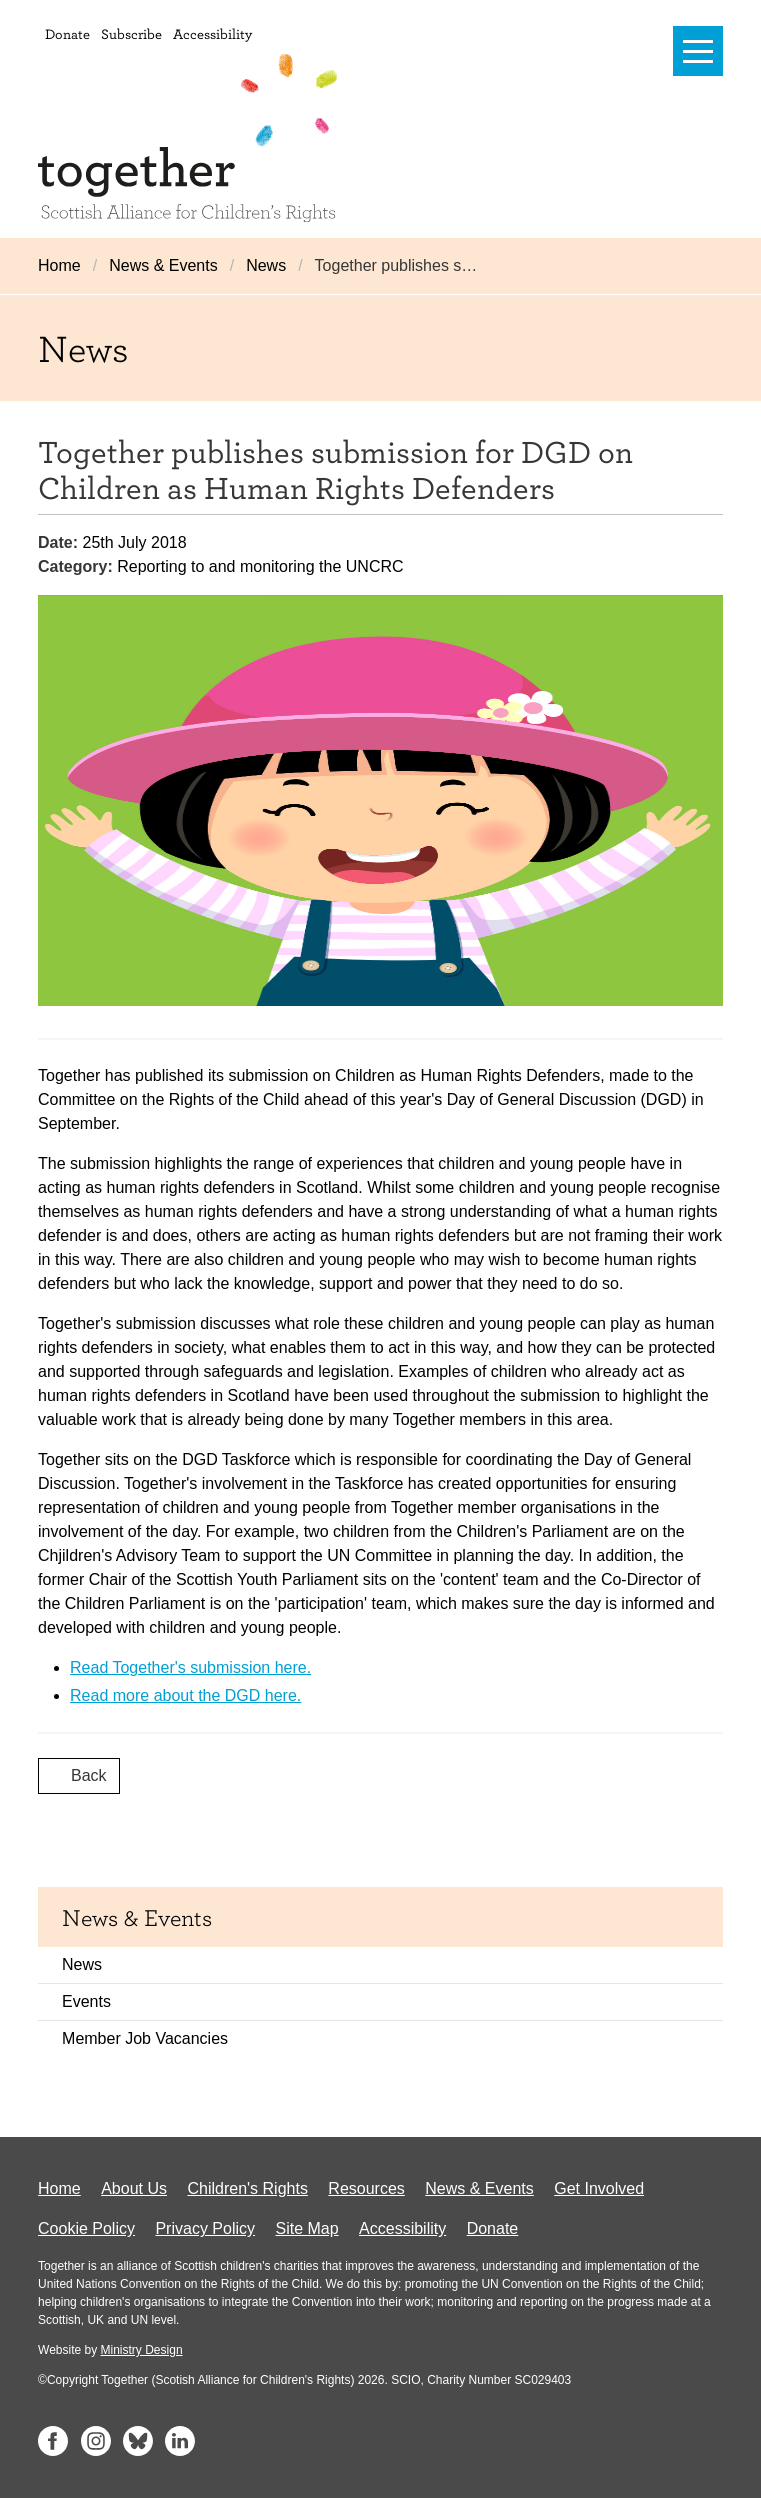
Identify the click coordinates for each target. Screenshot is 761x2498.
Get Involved (599, 2188)
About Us (134, 2188)
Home (59, 265)
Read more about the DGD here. (185, 1695)
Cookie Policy (86, 2228)
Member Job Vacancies (145, 2038)
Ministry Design (142, 2350)
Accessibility (212, 33)
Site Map (306, 2228)
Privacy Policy (205, 2228)
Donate (67, 33)
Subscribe (131, 33)
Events (86, 2001)
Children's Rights (247, 2188)
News (266, 265)
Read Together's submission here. (190, 1667)
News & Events (163, 265)
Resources (366, 2188)
